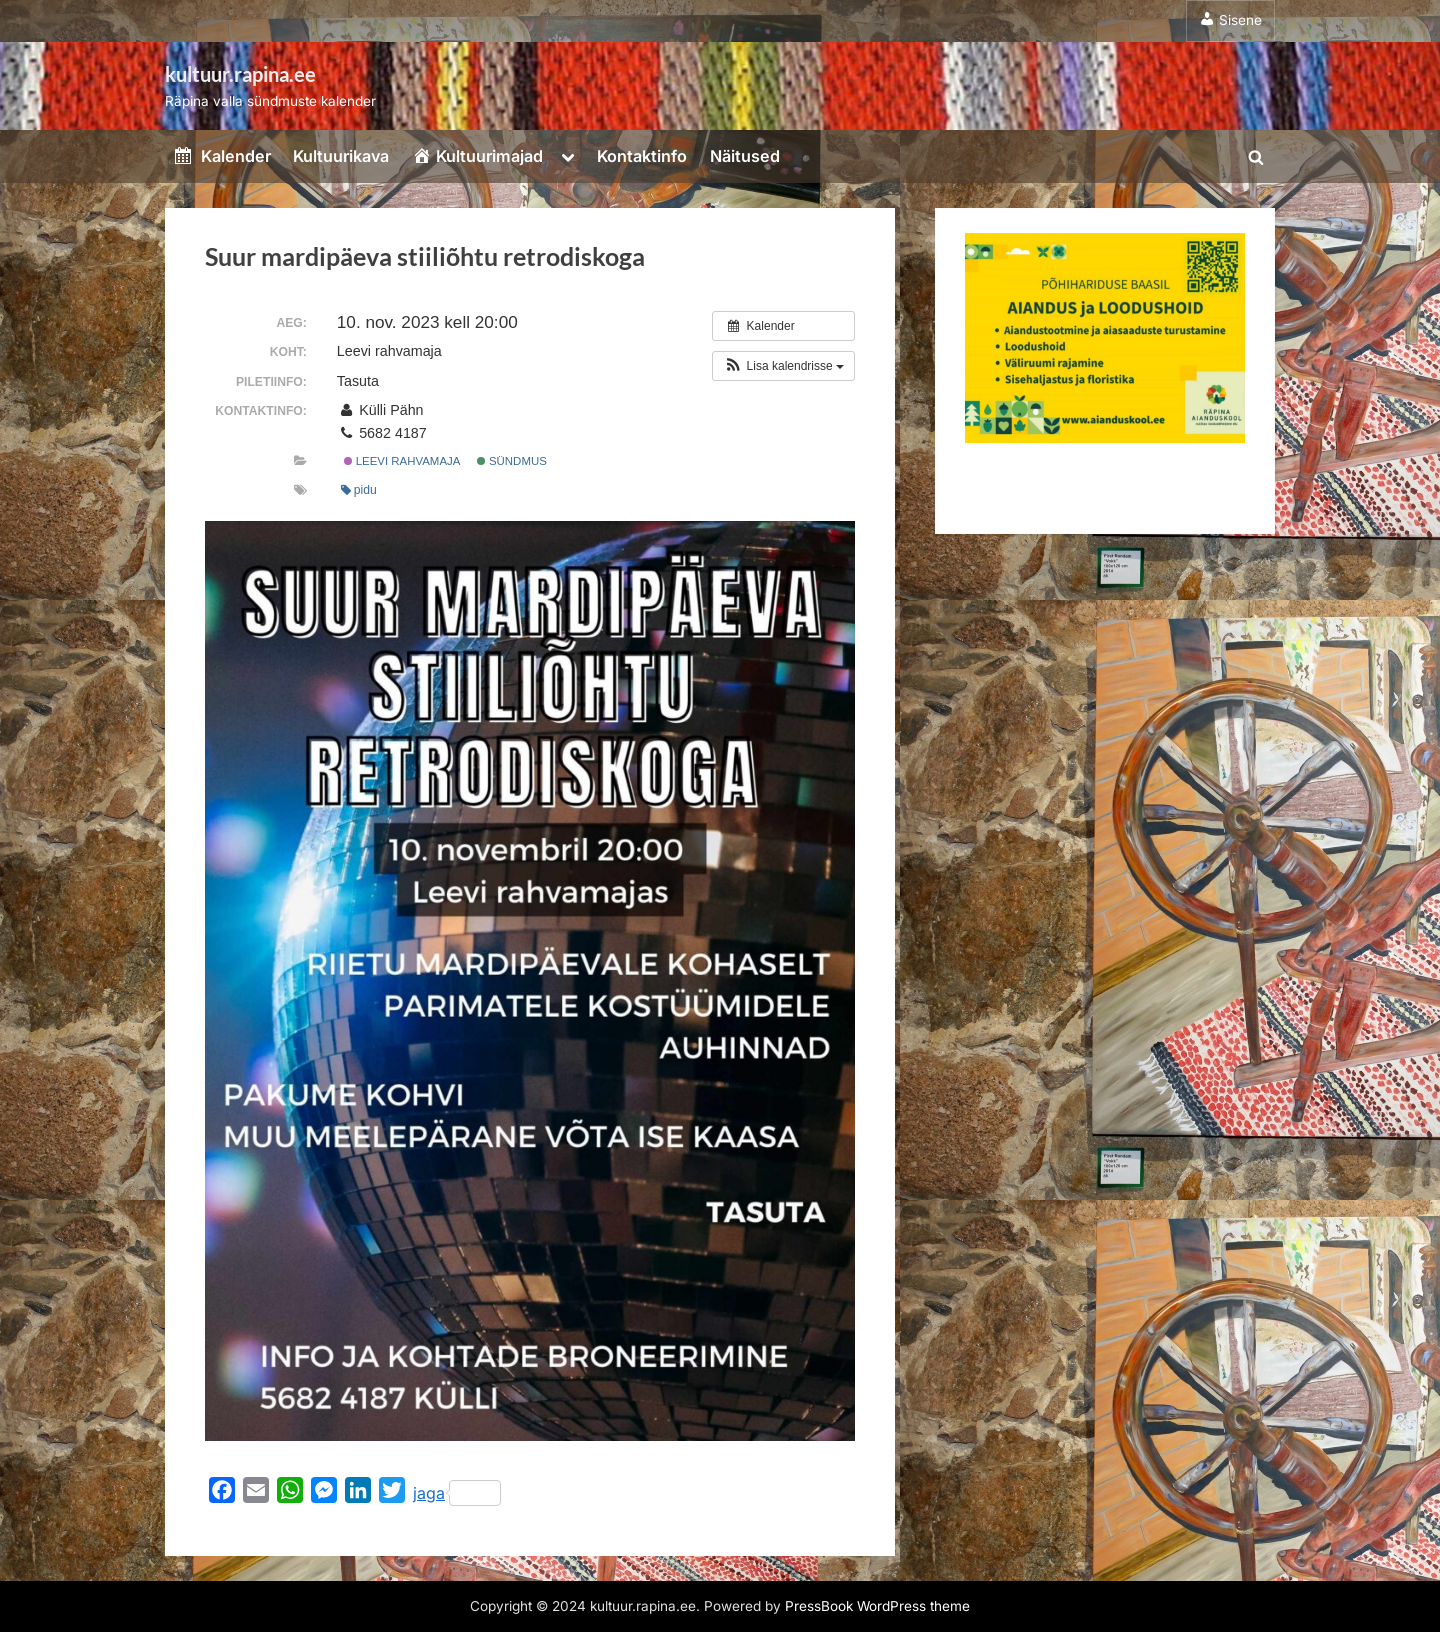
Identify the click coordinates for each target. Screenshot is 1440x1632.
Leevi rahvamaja (402, 461)
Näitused (745, 156)
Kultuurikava (341, 156)
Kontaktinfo (642, 156)
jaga (457, 1493)
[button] (783, 366)
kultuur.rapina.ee (240, 74)
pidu (359, 490)
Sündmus (512, 461)
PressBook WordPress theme (877, 1606)
